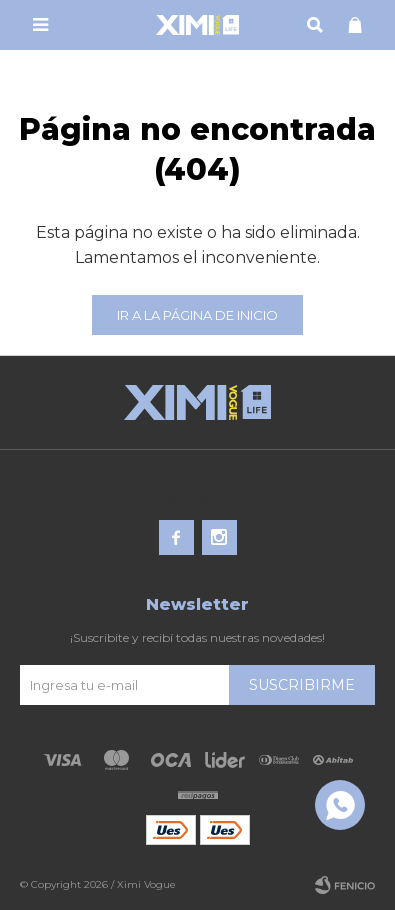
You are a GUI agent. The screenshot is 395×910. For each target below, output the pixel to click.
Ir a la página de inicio (197, 315)
